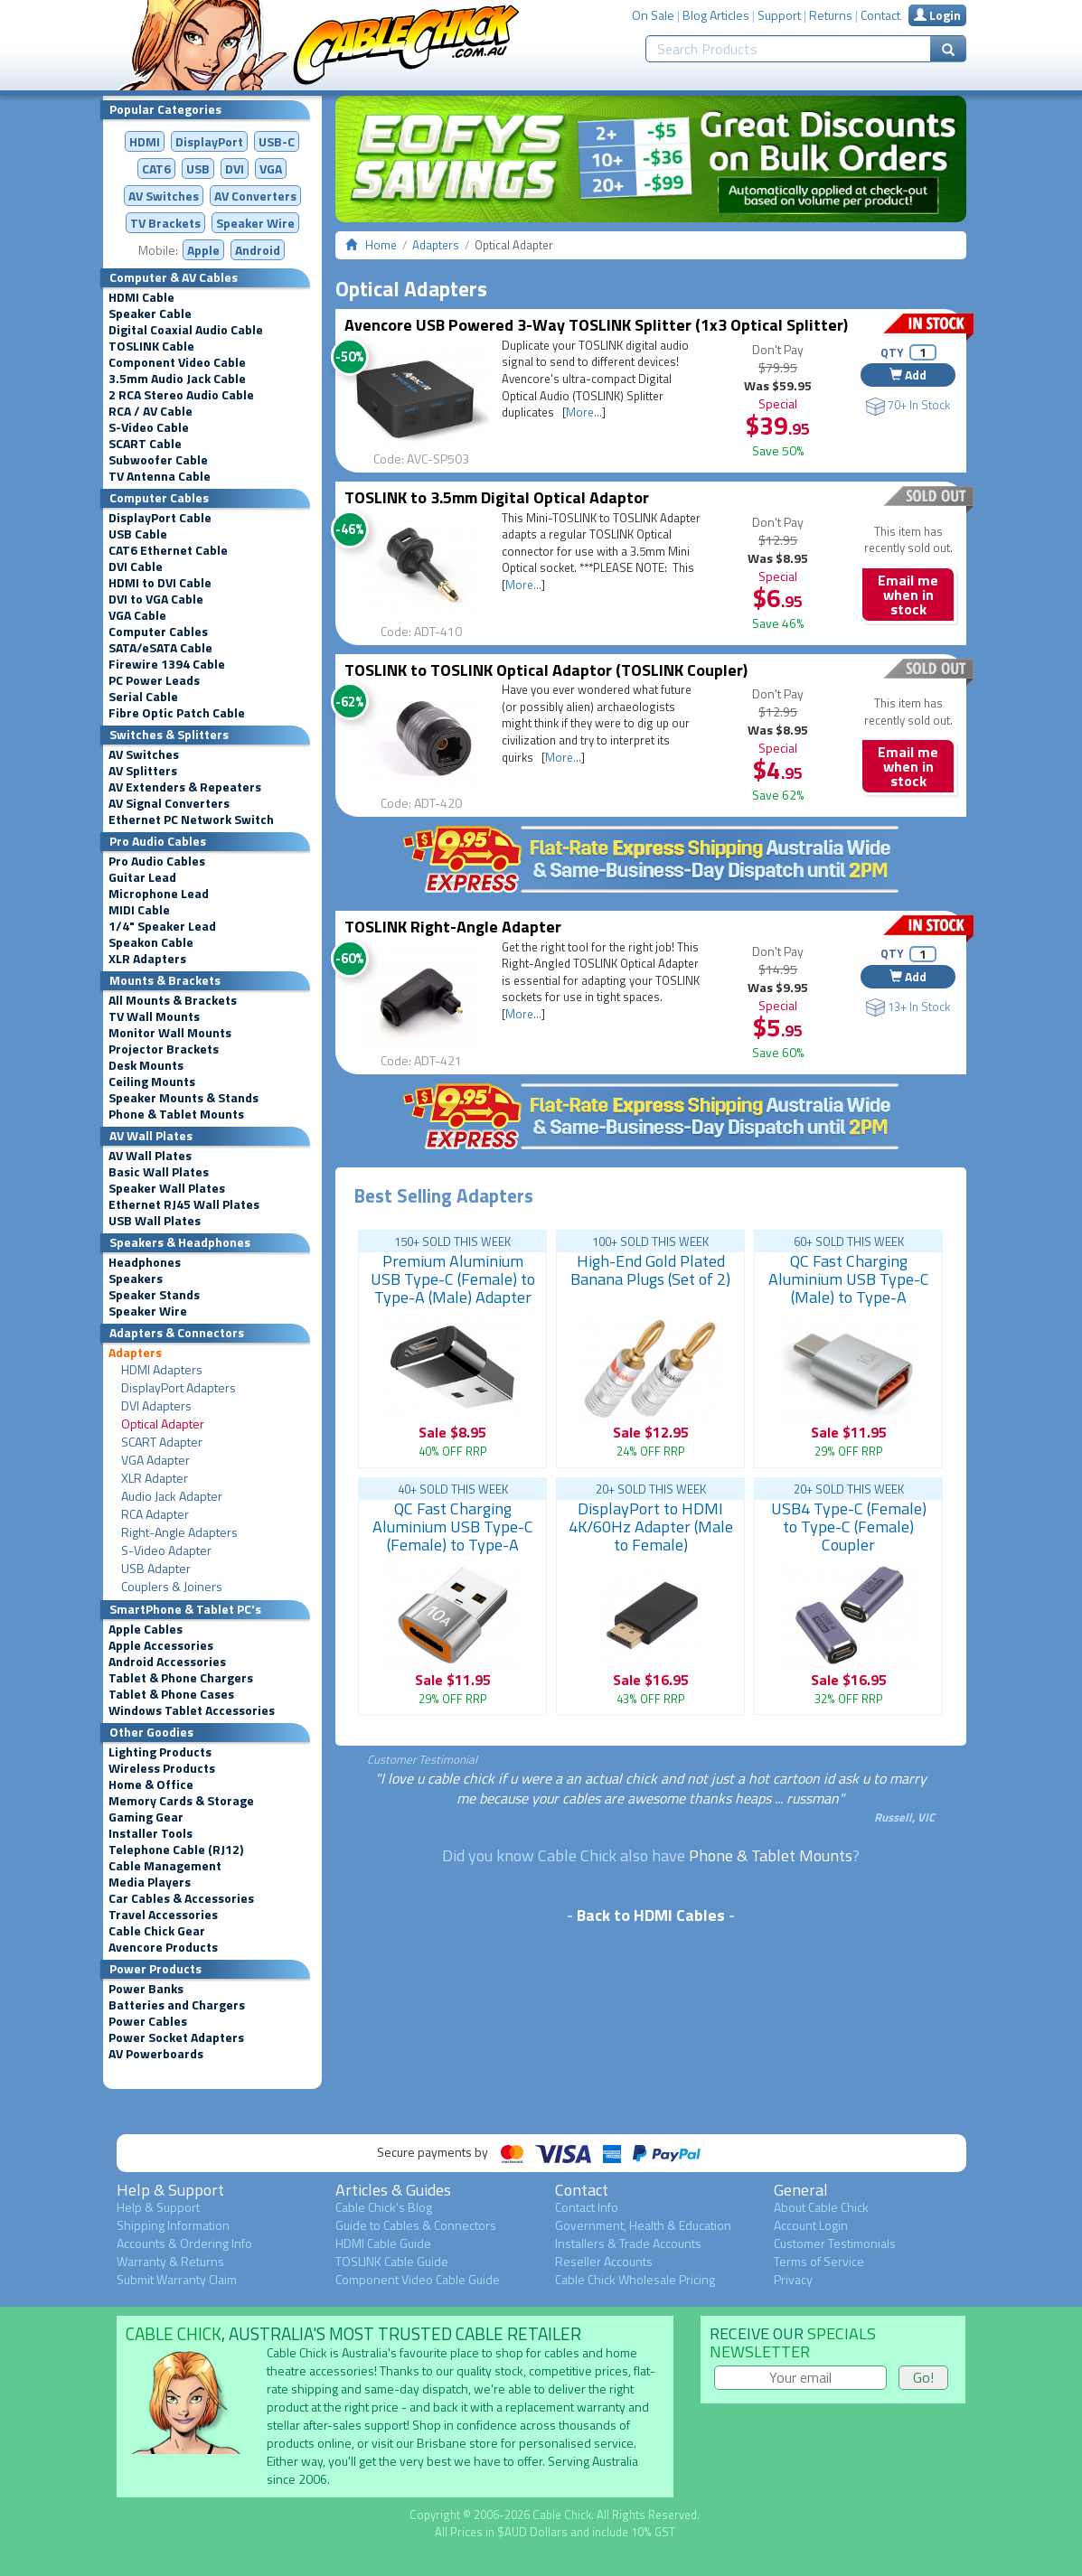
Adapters (135, 1352)
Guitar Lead (142, 877)
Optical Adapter (162, 1424)
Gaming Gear (145, 1817)
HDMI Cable (141, 297)
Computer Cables (158, 631)
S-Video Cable (148, 427)
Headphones (144, 1262)
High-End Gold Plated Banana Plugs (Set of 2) (650, 1270)
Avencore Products (163, 1947)
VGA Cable (137, 615)
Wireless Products (161, 1768)
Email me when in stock (908, 594)
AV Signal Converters (169, 803)
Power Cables (147, 2021)
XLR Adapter (154, 1478)
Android (257, 249)
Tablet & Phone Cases (171, 1694)
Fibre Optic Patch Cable (176, 713)
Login (937, 14)
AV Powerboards (155, 2054)
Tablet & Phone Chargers (180, 1678)
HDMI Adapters (161, 1370)
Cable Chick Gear (156, 1931)
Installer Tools (150, 1833)
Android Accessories (167, 1661)
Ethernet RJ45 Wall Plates (183, 1204)
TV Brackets (165, 222)
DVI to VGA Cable (155, 599)
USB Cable (137, 534)
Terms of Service (819, 2261)
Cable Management (164, 1866)
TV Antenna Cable (159, 476)
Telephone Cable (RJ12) (175, 1849)
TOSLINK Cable (151, 346)
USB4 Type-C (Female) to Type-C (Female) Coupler (849, 1526)
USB (198, 168)
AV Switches (163, 195)
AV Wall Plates (150, 1155)
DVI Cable (135, 566)
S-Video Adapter (166, 1550)
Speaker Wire (255, 222)
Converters (255, 195)
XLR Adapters (147, 959)
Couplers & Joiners (171, 1587)
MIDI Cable (139, 910)
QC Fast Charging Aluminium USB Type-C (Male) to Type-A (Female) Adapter (848, 1288)
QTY (891, 352)
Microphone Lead (158, 893)
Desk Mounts (145, 1065)
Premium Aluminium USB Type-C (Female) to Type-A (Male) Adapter (453, 1279)
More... (584, 412)
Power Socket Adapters (176, 2037)
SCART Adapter (161, 1442)
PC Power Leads (154, 680)
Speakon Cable (150, 942)
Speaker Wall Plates (166, 1188)
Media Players (149, 1882)
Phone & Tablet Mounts (176, 1114)
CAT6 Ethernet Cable (168, 550)
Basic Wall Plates (158, 1172)
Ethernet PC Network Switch (191, 819)
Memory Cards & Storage (181, 1801)
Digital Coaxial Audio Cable (185, 330)
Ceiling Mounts (151, 1081)
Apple (203, 249)
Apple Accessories (160, 1645)
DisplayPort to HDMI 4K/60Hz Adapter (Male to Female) (651, 1526)
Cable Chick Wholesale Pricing (635, 2279)
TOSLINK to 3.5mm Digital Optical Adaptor (496, 497)
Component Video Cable (177, 362)
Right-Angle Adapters (179, 1532)
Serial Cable (143, 696)
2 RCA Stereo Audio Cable (181, 395)
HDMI (144, 141)
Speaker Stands (154, 1295)
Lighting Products (160, 1752)
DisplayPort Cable (160, 518)
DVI (234, 168)
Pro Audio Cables (156, 861)
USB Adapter (156, 1569)
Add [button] (908, 374)
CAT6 (156, 168)
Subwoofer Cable (158, 460)
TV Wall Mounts (154, 1016)
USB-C (277, 141)
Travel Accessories (163, 1914)
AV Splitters (142, 771)
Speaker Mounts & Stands (183, 1098)
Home (381, 245)
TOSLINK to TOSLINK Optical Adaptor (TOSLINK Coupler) (546, 670)
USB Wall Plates (154, 1221)
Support (779, 14)
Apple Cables (145, 1629)
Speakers (135, 1278)
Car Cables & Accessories (181, 1898)
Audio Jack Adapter (171, 1496)
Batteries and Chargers (176, 2005)
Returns (830, 14)
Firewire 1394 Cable (166, 664)
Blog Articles (715, 14)
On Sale (653, 14)
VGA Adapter (155, 1460)
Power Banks (145, 1989)
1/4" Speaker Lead (162, 926)
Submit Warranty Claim (177, 2279)
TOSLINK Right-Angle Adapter (452, 926)
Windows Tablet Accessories (191, 1710)
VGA (270, 168)
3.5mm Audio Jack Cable (177, 378)
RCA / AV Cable (150, 411)
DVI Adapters (156, 1406)
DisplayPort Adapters (178, 1388)
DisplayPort (209, 141)
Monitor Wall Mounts (169, 1033)
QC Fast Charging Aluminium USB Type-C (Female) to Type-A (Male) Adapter (452, 1535)
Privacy (793, 2279)
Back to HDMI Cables (651, 1915)
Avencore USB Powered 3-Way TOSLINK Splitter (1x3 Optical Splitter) (596, 325)
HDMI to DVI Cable (160, 583)
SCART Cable (145, 444)
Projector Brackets (163, 1049)
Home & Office (150, 1784)
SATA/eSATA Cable (160, 648)
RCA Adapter (155, 1514)
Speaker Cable (150, 313)
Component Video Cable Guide (417, 2279)
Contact (880, 14)
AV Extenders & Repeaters (184, 787)
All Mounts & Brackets (172, 1000)
